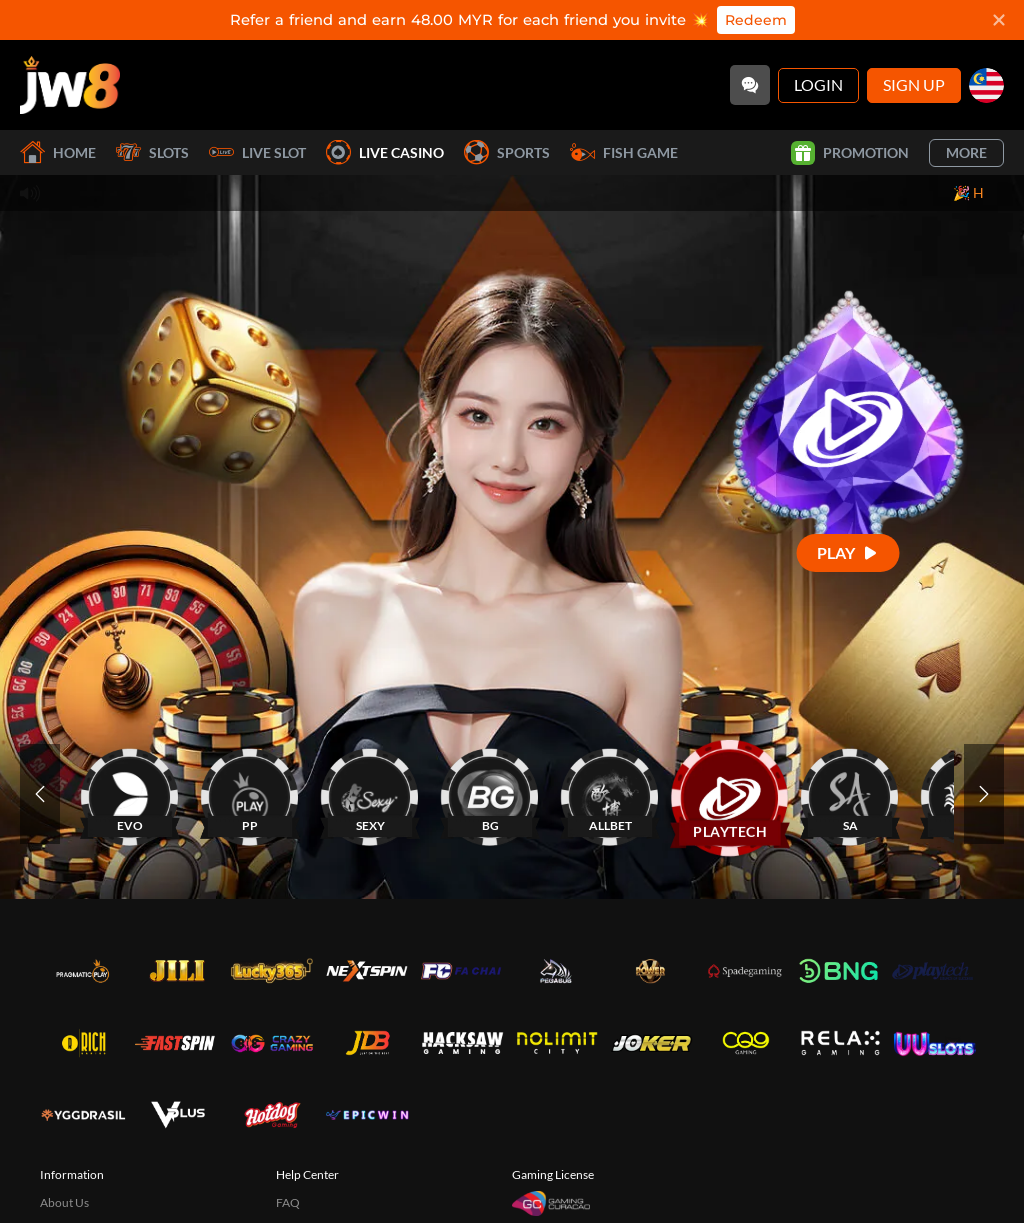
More (966, 152)
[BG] (490, 793)
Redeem (756, 20)
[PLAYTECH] (730, 793)
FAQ (288, 1202)
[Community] (750, 85)
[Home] (70, 85)
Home (58, 152)
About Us (64, 1202)
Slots (152, 152)
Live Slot (257, 152)
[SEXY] (370, 793)
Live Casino (385, 152)
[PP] (250, 793)
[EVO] (130, 793)
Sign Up (914, 84)
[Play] (848, 552)
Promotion (850, 153)
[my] (986, 85)
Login (818, 84)
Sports (507, 152)
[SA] (850, 793)
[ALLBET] (610, 793)
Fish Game (624, 152)
